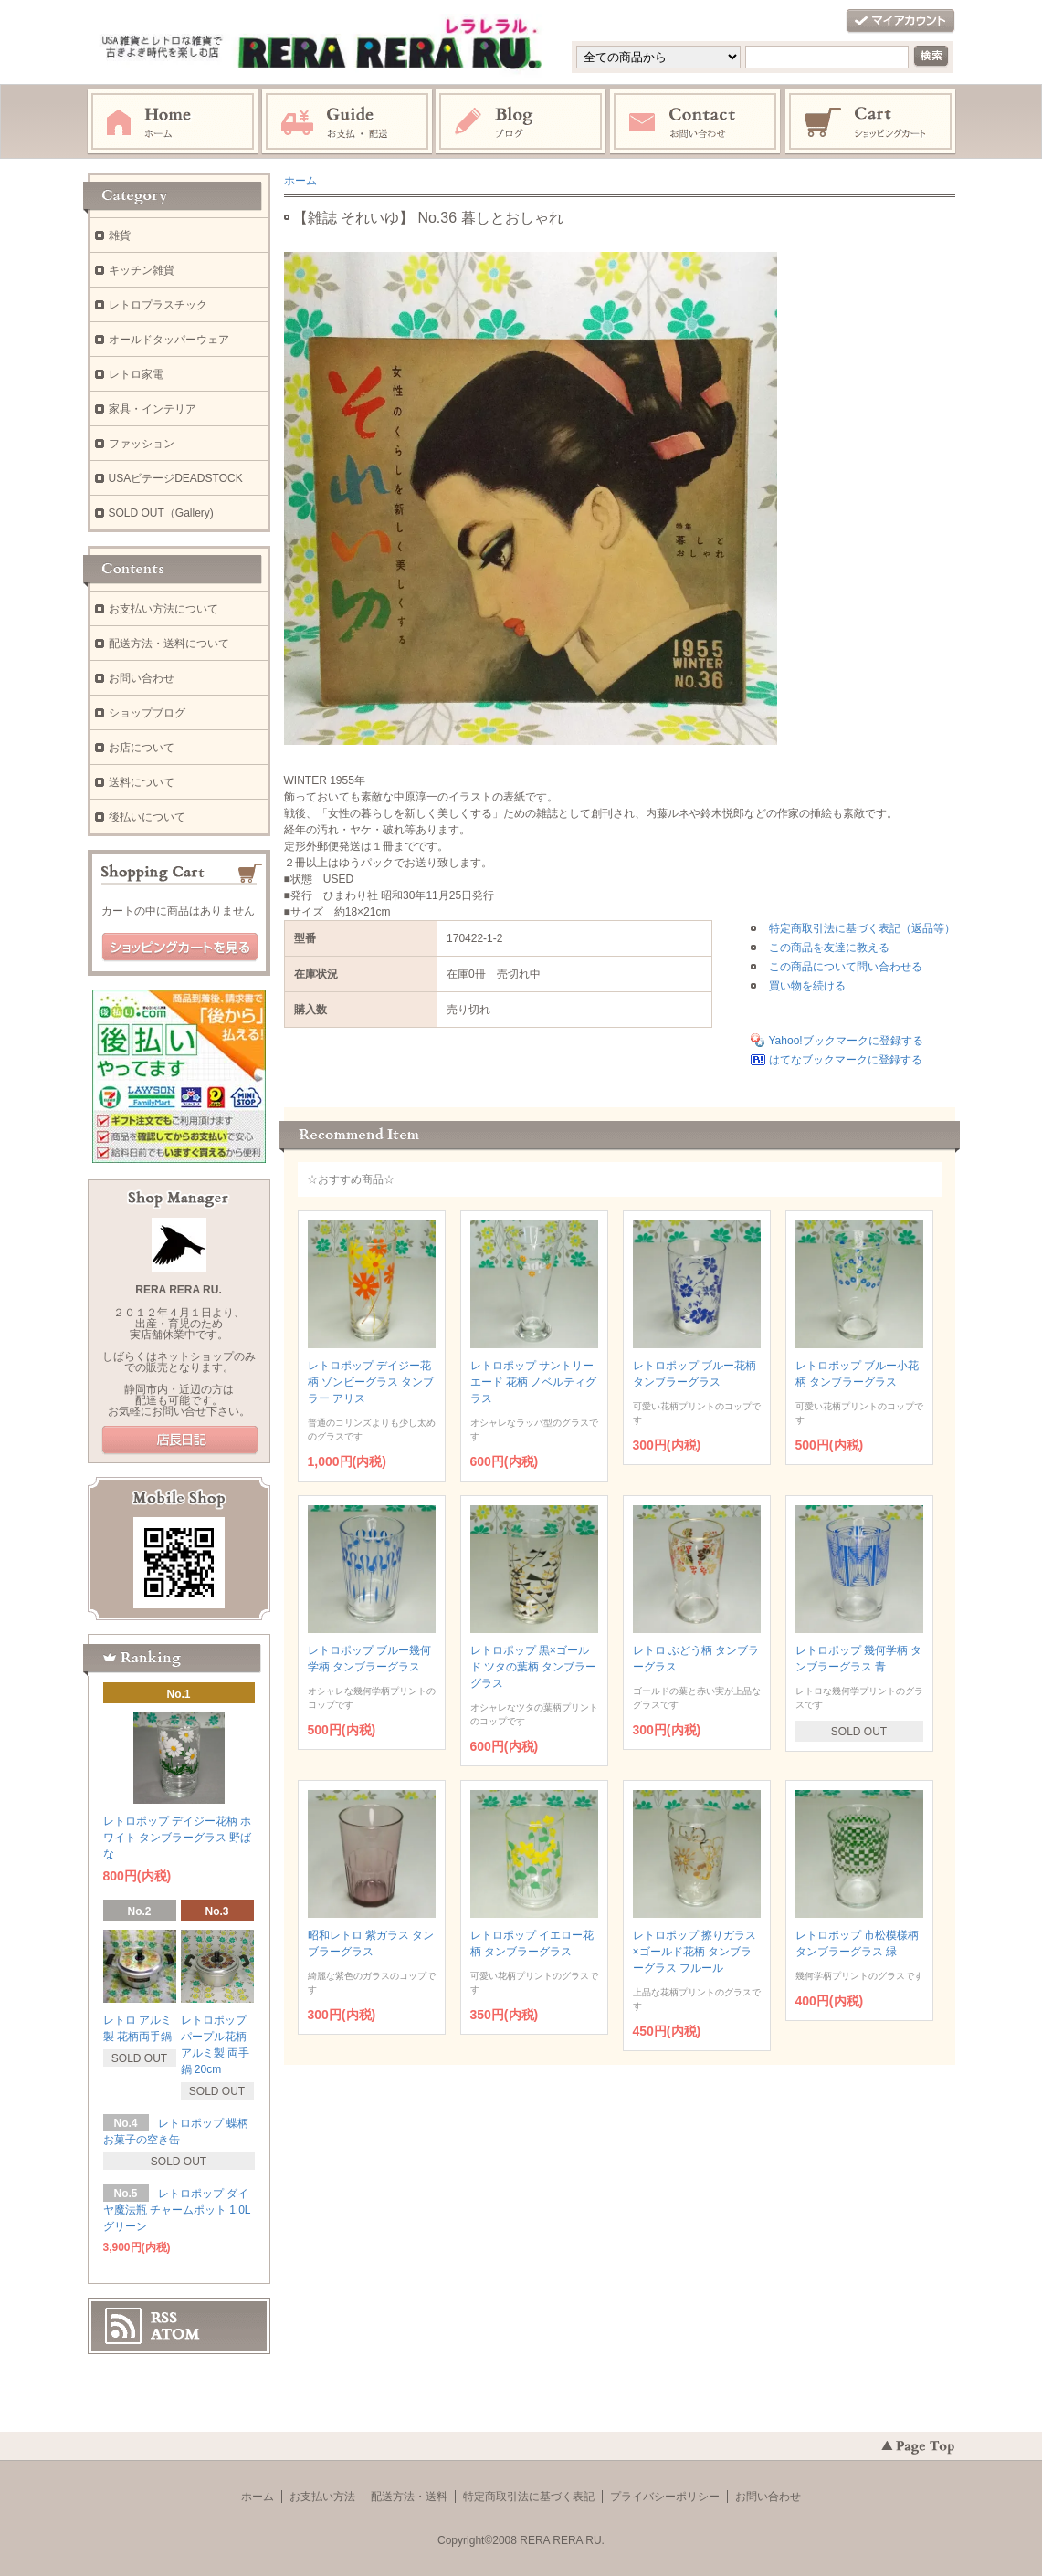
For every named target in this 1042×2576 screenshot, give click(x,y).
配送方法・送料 (409, 2496)
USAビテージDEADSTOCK (176, 478)
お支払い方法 (322, 2496)
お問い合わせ (696, 122)
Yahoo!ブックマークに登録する (846, 1040)
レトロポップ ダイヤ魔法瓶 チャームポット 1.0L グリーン (177, 2210)
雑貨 (120, 235)
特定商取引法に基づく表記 (529, 2496)
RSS (164, 2317)
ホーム (172, 122)
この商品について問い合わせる (845, 966)
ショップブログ (147, 713)
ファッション (141, 443)
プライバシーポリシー (665, 2496)
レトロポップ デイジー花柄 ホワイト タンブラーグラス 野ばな (177, 1837)
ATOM (175, 2334)
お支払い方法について (163, 608)
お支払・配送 (347, 122)
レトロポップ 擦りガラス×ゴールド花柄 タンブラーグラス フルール (694, 1951)
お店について (141, 747)
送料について (141, 782)
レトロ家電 (136, 374)
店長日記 (179, 1440)
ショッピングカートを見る (179, 947)
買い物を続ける (807, 985)
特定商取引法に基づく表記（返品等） (862, 928)
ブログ (521, 122)
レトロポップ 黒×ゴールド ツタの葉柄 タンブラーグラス (533, 1667)
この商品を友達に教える (829, 947)
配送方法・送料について (169, 643)
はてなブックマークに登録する (845, 1059)
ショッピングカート (871, 122)
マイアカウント (900, 21)
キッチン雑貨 (141, 270)
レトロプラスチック (158, 304)
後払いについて (147, 817)
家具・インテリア (152, 409)
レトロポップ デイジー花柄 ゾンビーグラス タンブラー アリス (371, 1382)
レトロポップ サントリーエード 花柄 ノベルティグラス (533, 1382)
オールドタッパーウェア (169, 339)
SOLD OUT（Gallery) (161, 513)
